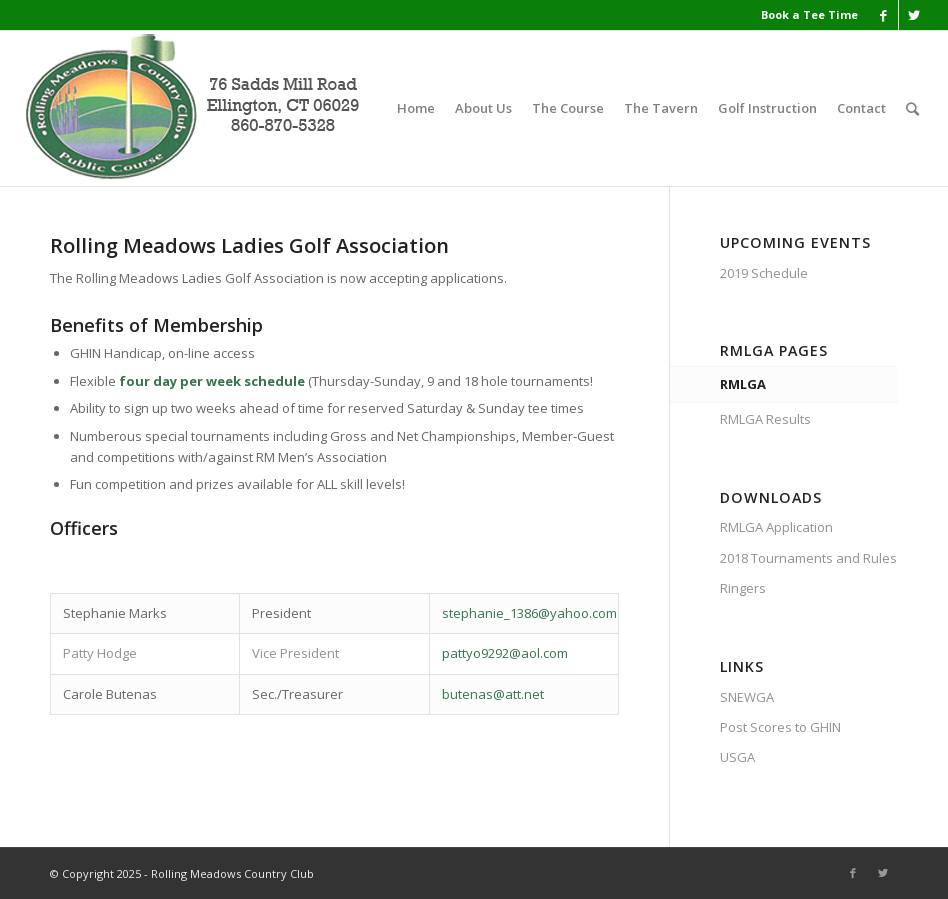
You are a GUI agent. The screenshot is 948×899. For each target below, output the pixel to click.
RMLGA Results (765, 419)
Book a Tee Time (809, 14)
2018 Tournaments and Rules (808, 558)
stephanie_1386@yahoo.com (529, 613)
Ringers (743, 588)
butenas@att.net (493, 694)
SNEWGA (747, 697)
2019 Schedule (764, 273)
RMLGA (743, 384)
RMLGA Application (776, 527)
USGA (737, 757)
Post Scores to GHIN (780, 727)
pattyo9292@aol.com (505, 653)
